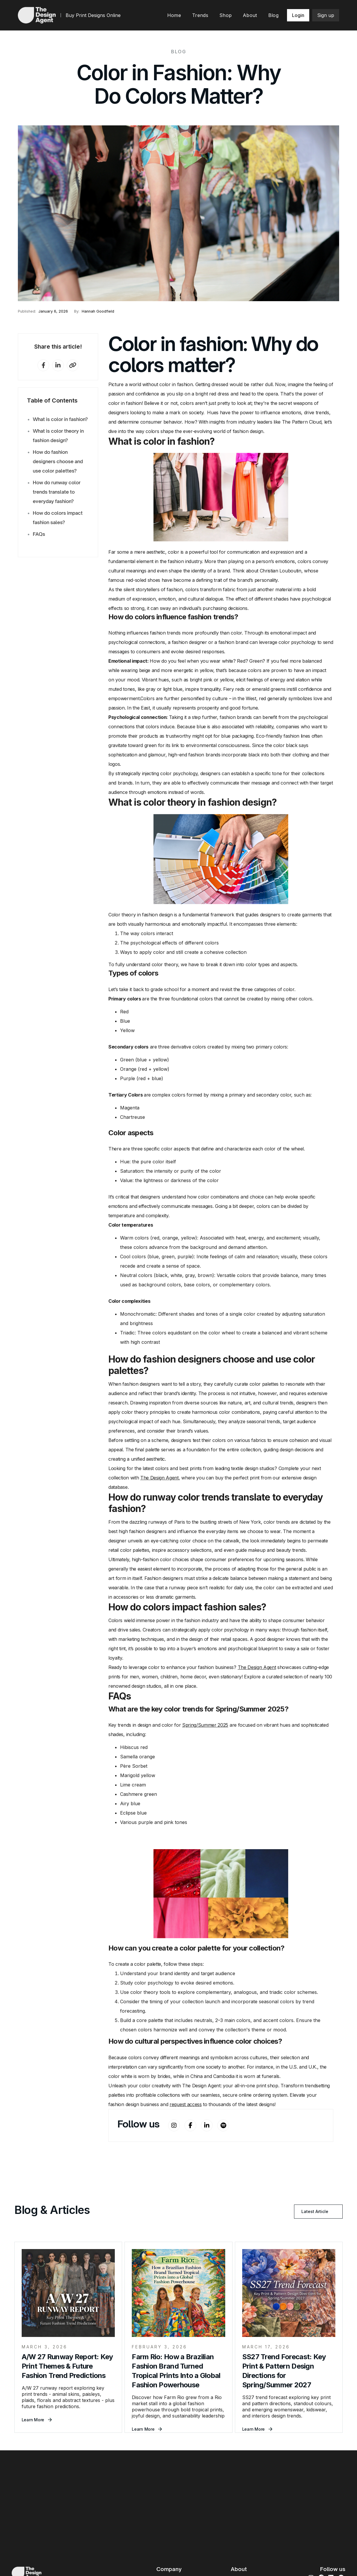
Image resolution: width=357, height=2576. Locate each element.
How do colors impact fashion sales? (58, 517)
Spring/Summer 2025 (205, 1725)
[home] (37, 15)
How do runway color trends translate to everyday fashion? (57, 492)
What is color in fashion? (60, 419)
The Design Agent (159, 1478)
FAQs (39, 534)
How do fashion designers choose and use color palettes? (58, 461)
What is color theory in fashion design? (58, 435)
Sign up (325, 15)
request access (186, 2104)
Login (298, 15)
